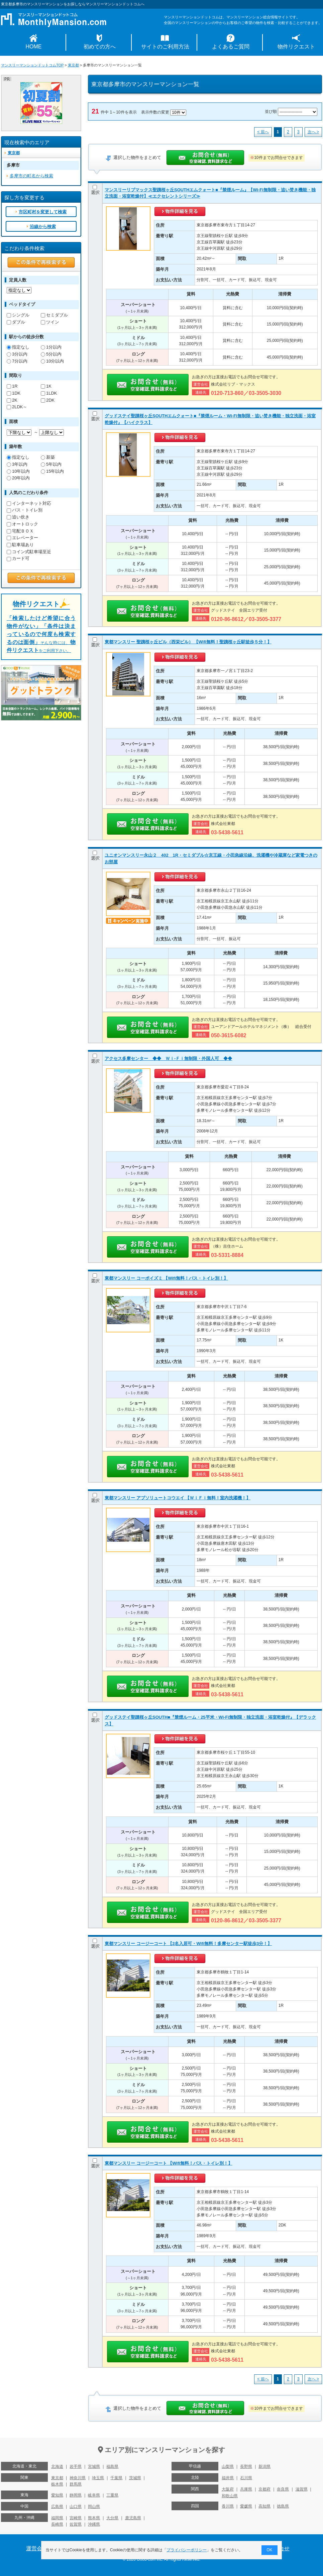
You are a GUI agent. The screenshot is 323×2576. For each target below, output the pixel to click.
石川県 (246, 2478)
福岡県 (57, 2518)
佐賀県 (76, 2524)
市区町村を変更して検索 (43, 211)
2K (12, 400)
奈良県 (283, 2489)
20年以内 (18, 477)
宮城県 (94, 2466)
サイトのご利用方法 (165, 46)
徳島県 (283, 2506)
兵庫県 (246, 2489)
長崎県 (57, 2524)
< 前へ (262, 132)
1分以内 (51, 347)
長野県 (246, 2466)
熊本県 (94, 2518)
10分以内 (52, 361)
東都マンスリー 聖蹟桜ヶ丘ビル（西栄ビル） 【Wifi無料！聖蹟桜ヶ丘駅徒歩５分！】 (188, 641)
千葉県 (116, 2478)
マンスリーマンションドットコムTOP (32, 65)
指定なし (18, 347)
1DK (13, 393)
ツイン (50, 322)
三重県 (112, 2495)
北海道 (57, 2466)
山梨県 (228, 2466)
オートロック (22, 523)
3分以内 (17, 354)
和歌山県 (230, 2496)
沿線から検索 (43, 226)
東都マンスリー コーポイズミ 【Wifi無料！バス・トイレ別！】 (166, 1278)
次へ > (313, 132)
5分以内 (51, 354)
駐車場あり (20, 544)
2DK (48, 400)
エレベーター (22, 537)
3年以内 (17, 464)
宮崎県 (76, 2518)
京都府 (264, 2489)
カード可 (18, 558)
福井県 (228, 2478)
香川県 (228, 2506)
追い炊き (18, 516)
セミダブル (54, 314)
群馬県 (76, 2484)
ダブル (16, 322)
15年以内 (52, 471)
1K (46, 386)
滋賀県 (302, 2489)
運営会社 (36, 2548)
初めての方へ (100, 46)
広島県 (57, 2506)
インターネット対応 (29, 503)
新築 (48, 457)
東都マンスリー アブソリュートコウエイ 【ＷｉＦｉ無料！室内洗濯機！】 (177, 1497)
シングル (18, 314)
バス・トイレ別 (24, 509)
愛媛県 (246, 2506)
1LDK (49, 393)
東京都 (73, 65)
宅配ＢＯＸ (20, 530)
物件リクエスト (296, 46)
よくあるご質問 (230, 46)
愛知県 (57, 2495)
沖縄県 (94, 2524)
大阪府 (228, 2489)
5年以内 (51, 464)
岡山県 (94, 2506)
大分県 (112, 2518)
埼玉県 (98, 2478)
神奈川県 (78, 2478)
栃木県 (57, 2484)
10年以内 (18, 471)
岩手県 (76, 2466)
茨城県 (135, 2478)
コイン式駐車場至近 (29, 551)
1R (12, 386)
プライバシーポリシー (187, 2550)
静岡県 (76, 2495)
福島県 (112, 2466)
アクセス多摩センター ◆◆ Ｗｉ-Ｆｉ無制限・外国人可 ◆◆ (168, 1058)
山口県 (76, 2506)
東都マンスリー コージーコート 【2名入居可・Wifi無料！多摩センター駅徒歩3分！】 (188, 1943)
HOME (34, 46)
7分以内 (17, 361)
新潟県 (264, 2466)
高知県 (264, 2506)
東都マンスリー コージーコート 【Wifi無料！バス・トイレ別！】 (168, 2163)
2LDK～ (17, 406)
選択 (95, 190)
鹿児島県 (133, 2518)
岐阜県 (94, 2495)
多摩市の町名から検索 (31, 175)
